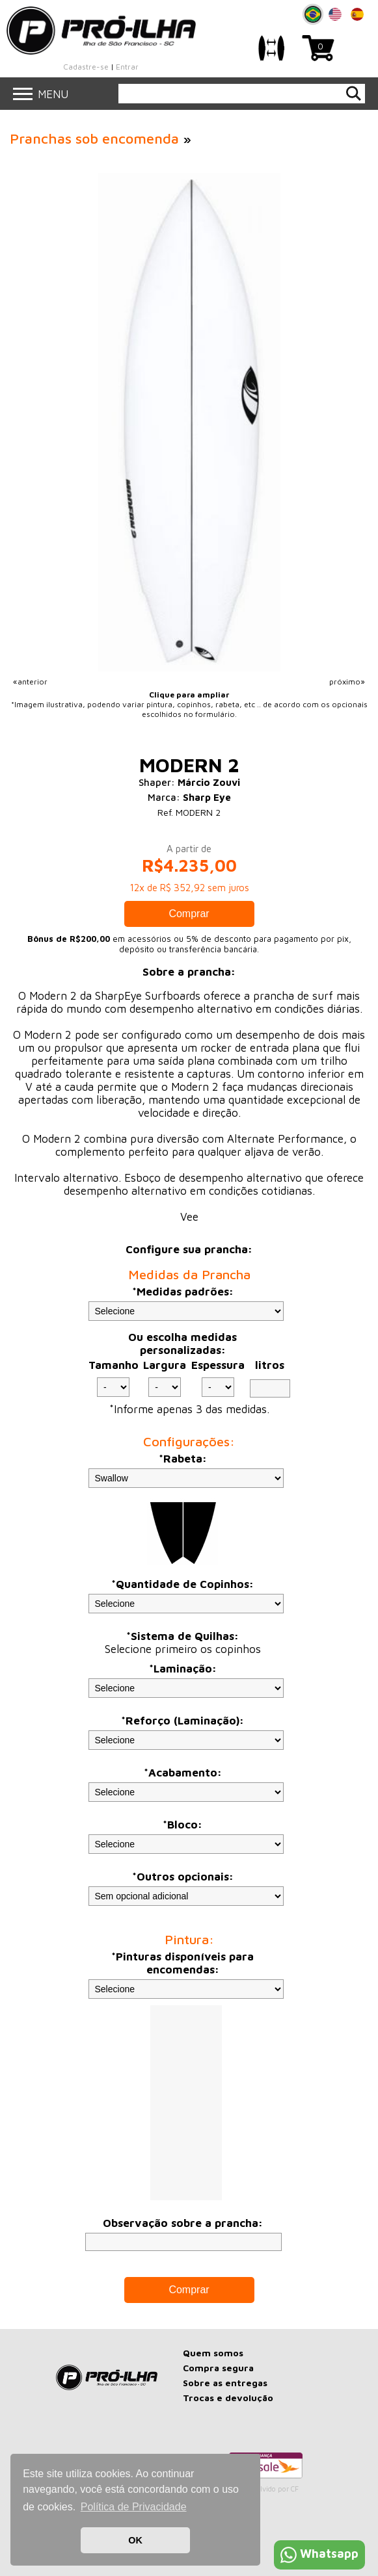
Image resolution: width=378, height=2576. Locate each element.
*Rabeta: (183, 1458)
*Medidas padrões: (183, 1291)
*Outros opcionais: (183, 1876)
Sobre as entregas (225, 2382)
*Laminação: (183, 1668)
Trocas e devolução (228, 2397)
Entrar (127, 66)
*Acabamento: (183, 1772)
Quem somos (213, 2352)
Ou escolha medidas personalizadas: (182, 1344)
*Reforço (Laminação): (182, 1720)
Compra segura (218, 2367)
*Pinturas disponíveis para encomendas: (182, 1963)
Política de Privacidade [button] (134, 2506)
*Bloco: (182, 1824)
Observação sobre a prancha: (183, 2223)
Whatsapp (319, 2553)
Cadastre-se (86, 66)
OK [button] (135, 2540)
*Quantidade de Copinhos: (182, 1584)
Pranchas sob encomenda (94, 138)
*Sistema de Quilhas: (182, 1636)
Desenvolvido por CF (265, 2488)
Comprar (189, 913)
